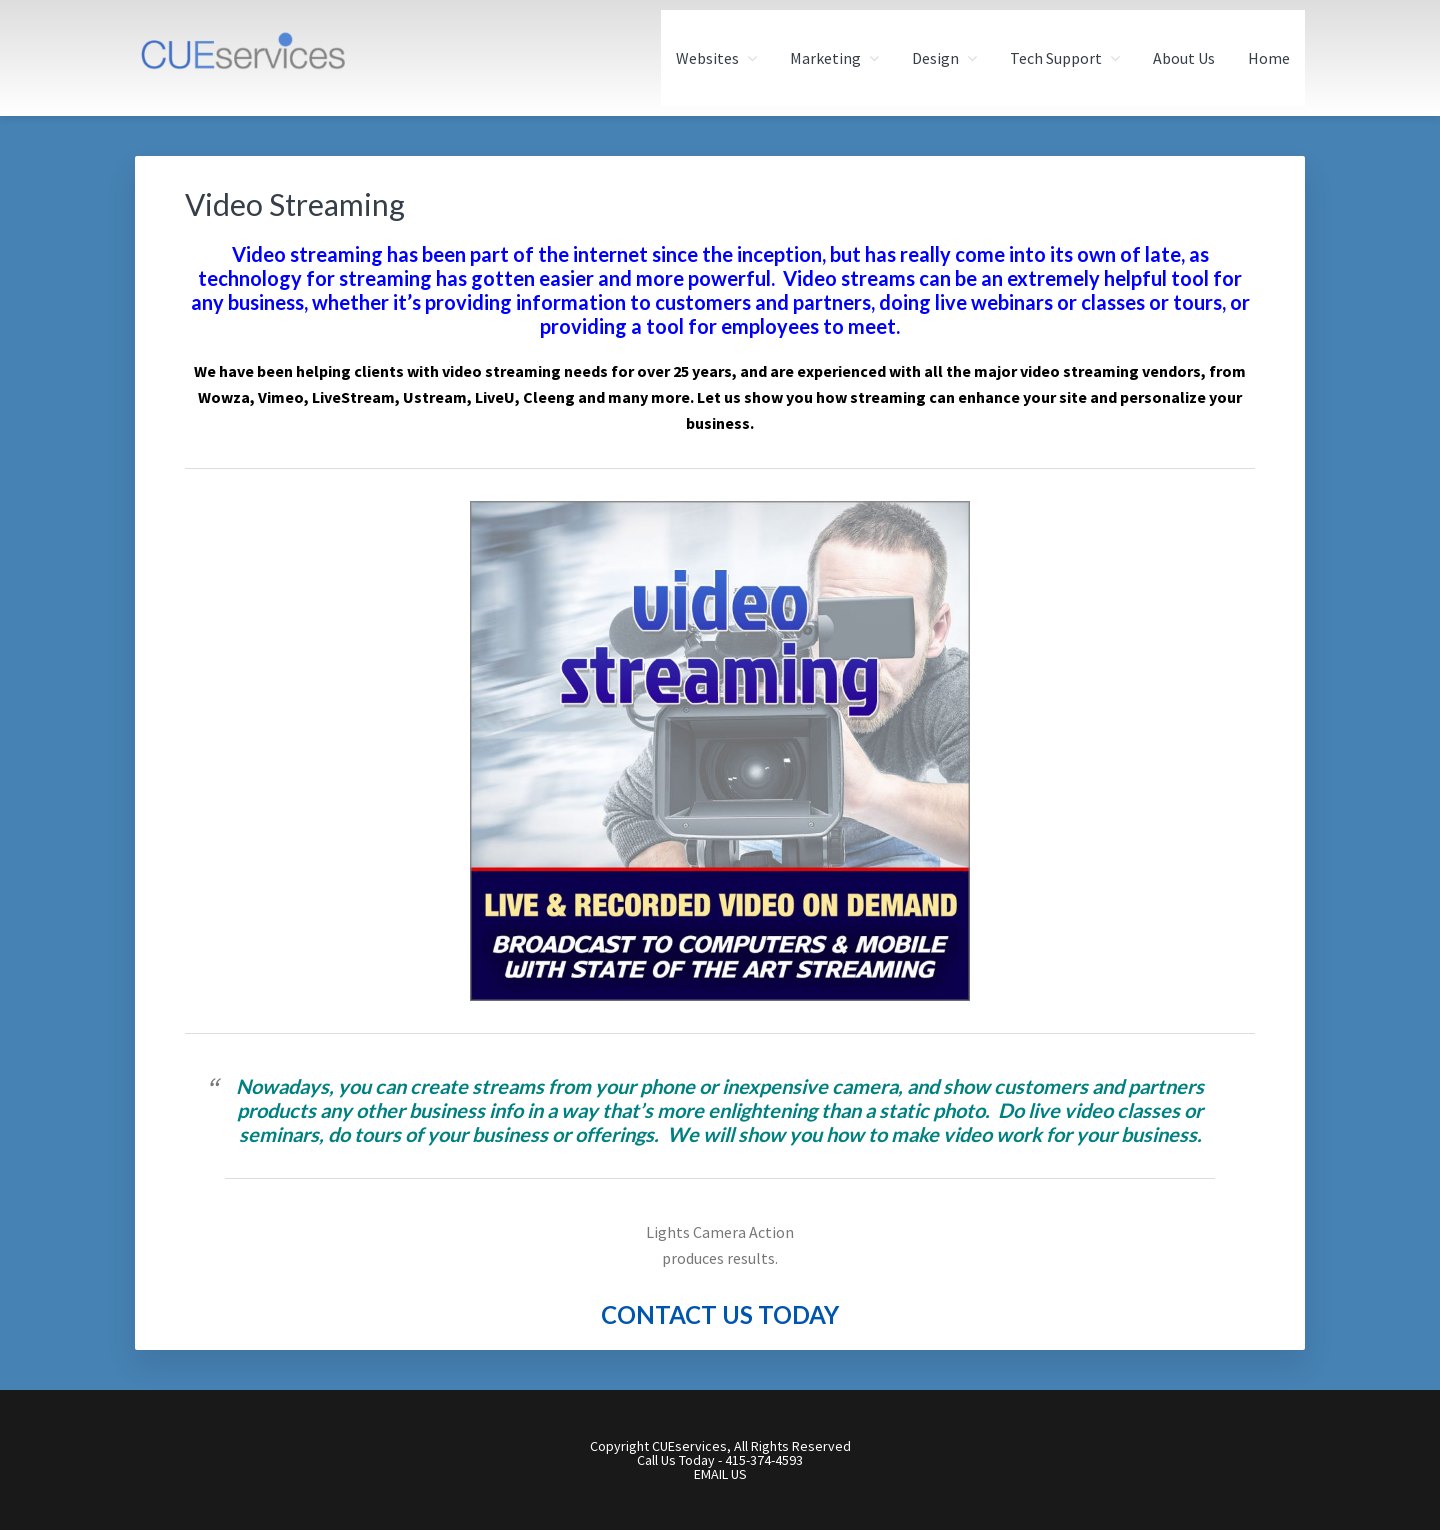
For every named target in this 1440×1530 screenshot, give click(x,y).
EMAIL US (720, 1474)
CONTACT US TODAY (720, 1314)
